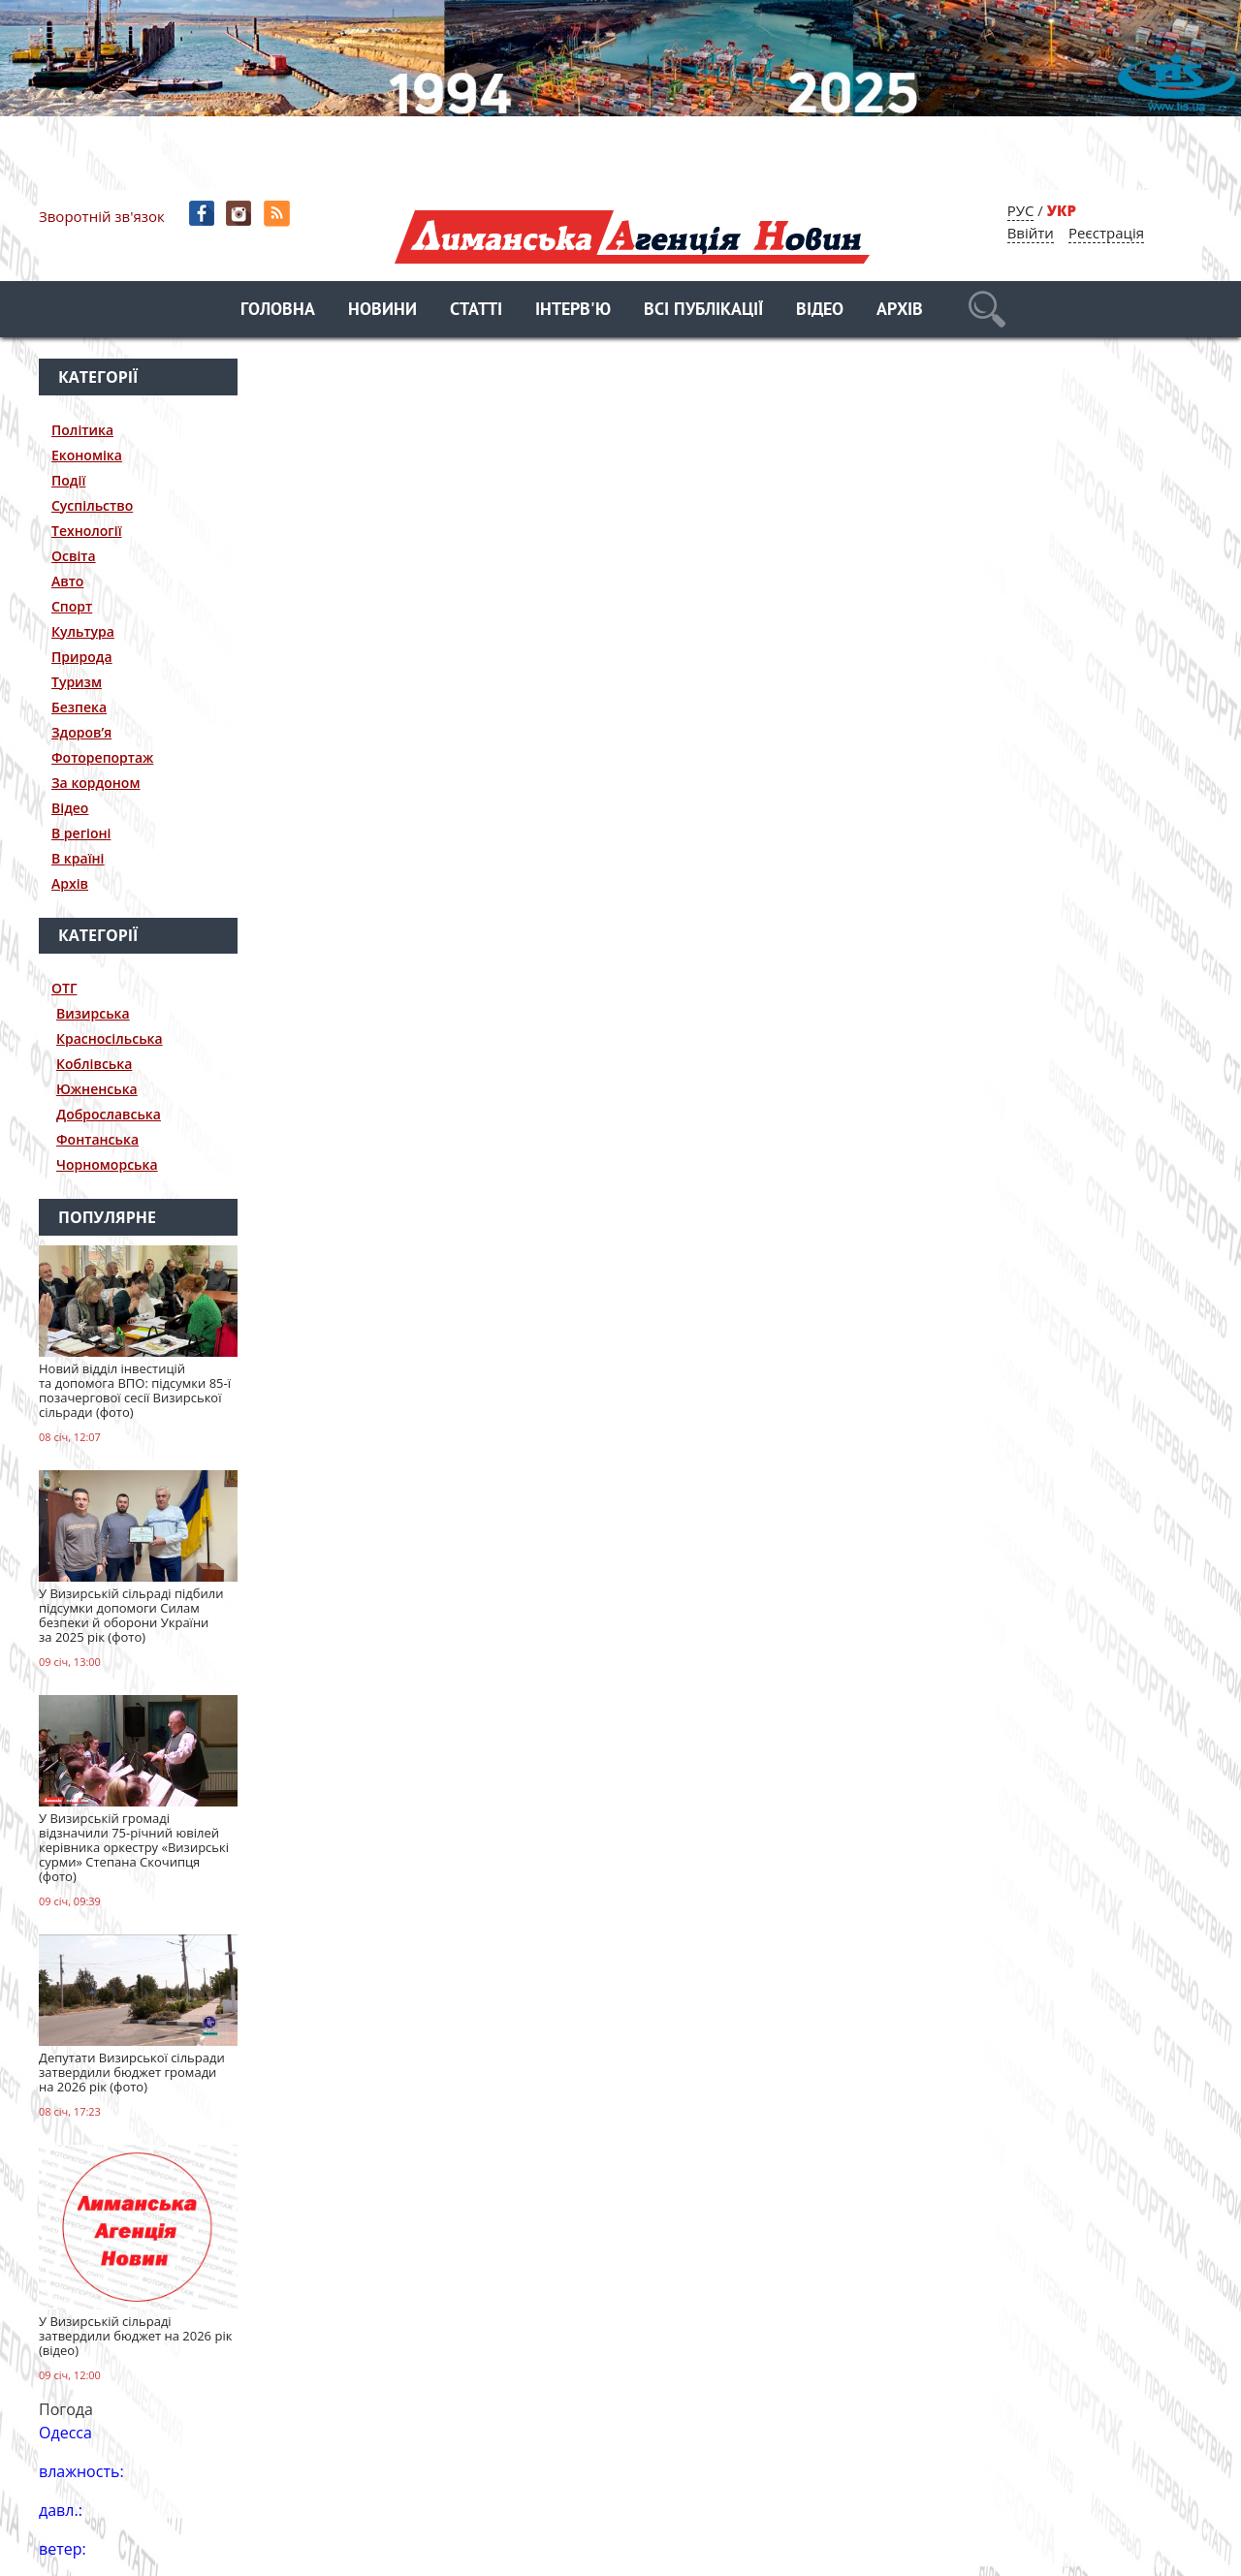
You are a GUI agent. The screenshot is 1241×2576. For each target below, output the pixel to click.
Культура (82, 631)
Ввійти (1030, 232)
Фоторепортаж (102, 757)
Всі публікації (703, 310)
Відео (819, 310)
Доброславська (108, 1114)
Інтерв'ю (573, 310)
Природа (81, 656)
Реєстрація (1106, 232)
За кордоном (95, 782)
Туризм (76, 682)
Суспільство (92, 505)
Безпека (79, 707)
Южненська (97, 1089)
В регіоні (81, 833)
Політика (82, 430)
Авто (67, 581)
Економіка (86, 455)
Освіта (73, 556)
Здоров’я (81, 732)
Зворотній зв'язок (102, 216)
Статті (476, 310)
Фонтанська (97, 1139)
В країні (78, 858)
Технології (86, 530)
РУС (1020, 210)
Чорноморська (107, 1164)
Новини (382, 310)
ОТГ (64, 988)
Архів (899, 310)
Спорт (71, 606)
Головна (277, 310)
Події (68, 480)
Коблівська (94, 1063)
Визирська (93, 1013)
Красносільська (109, 1038)
